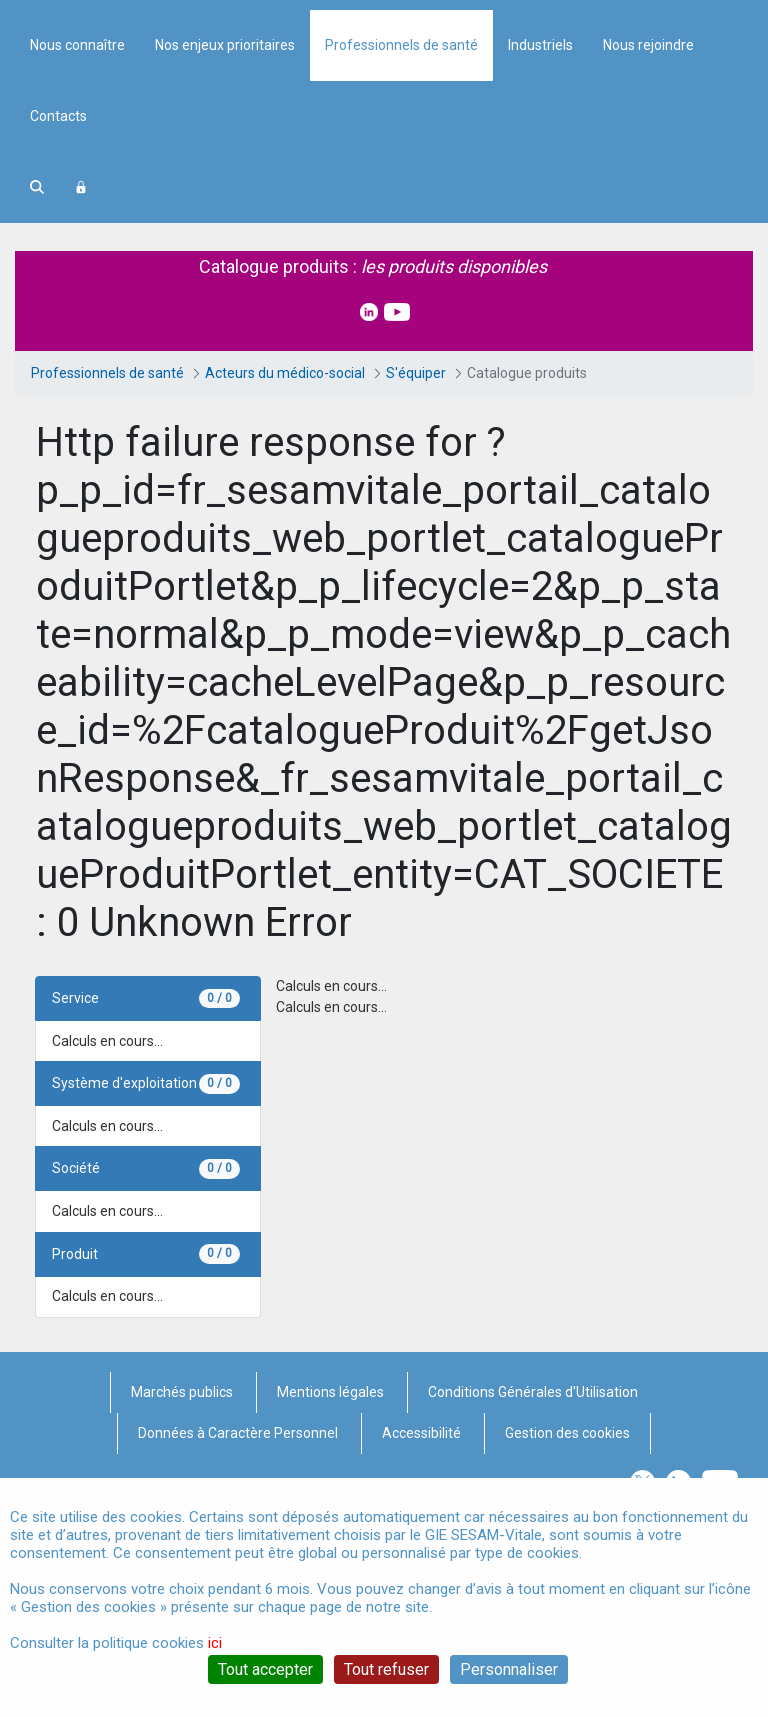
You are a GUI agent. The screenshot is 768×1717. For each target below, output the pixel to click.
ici (215, 1643)
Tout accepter (265, 1669)
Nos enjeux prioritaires (225, 216)
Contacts (58, 287)
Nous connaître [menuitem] (77, 216)
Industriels (540, 216)
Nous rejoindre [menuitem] (648, 216)
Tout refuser (386, 1669)
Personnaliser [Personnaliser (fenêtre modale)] (509, 1669)
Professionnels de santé (401, 216)
